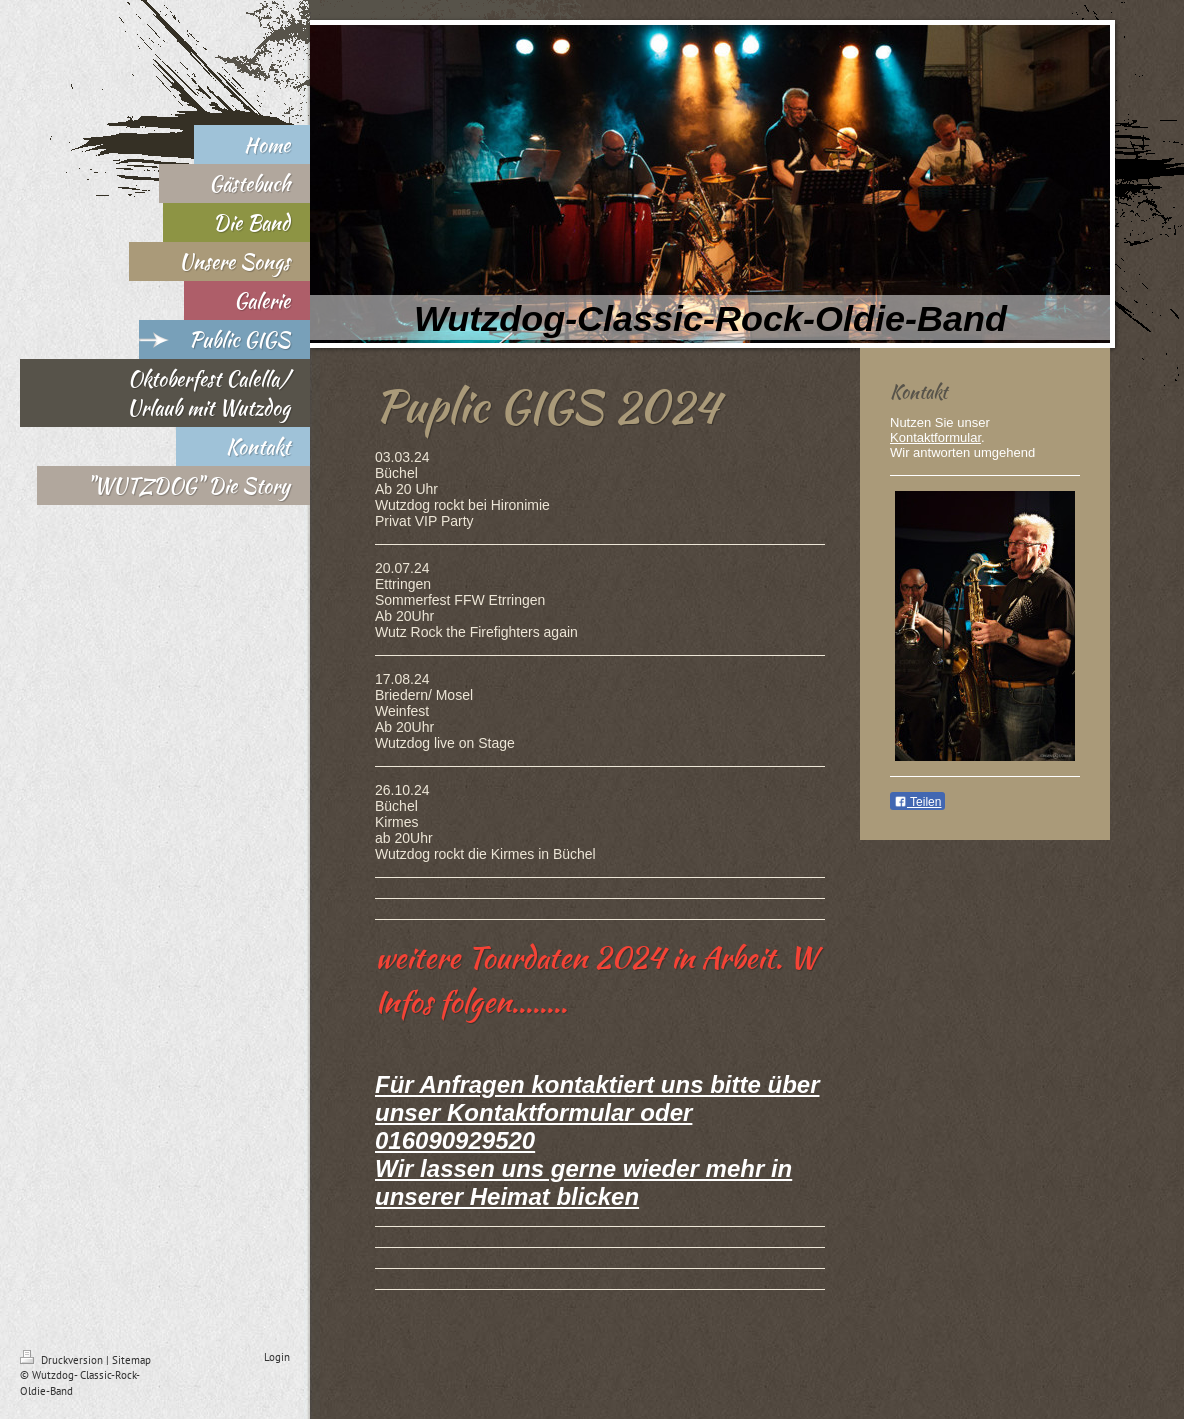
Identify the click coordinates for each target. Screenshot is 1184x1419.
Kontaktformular (935, 437)
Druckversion (63, 1360)
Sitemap (131, 1360)
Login (277, 1357)
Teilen (917, 802)
